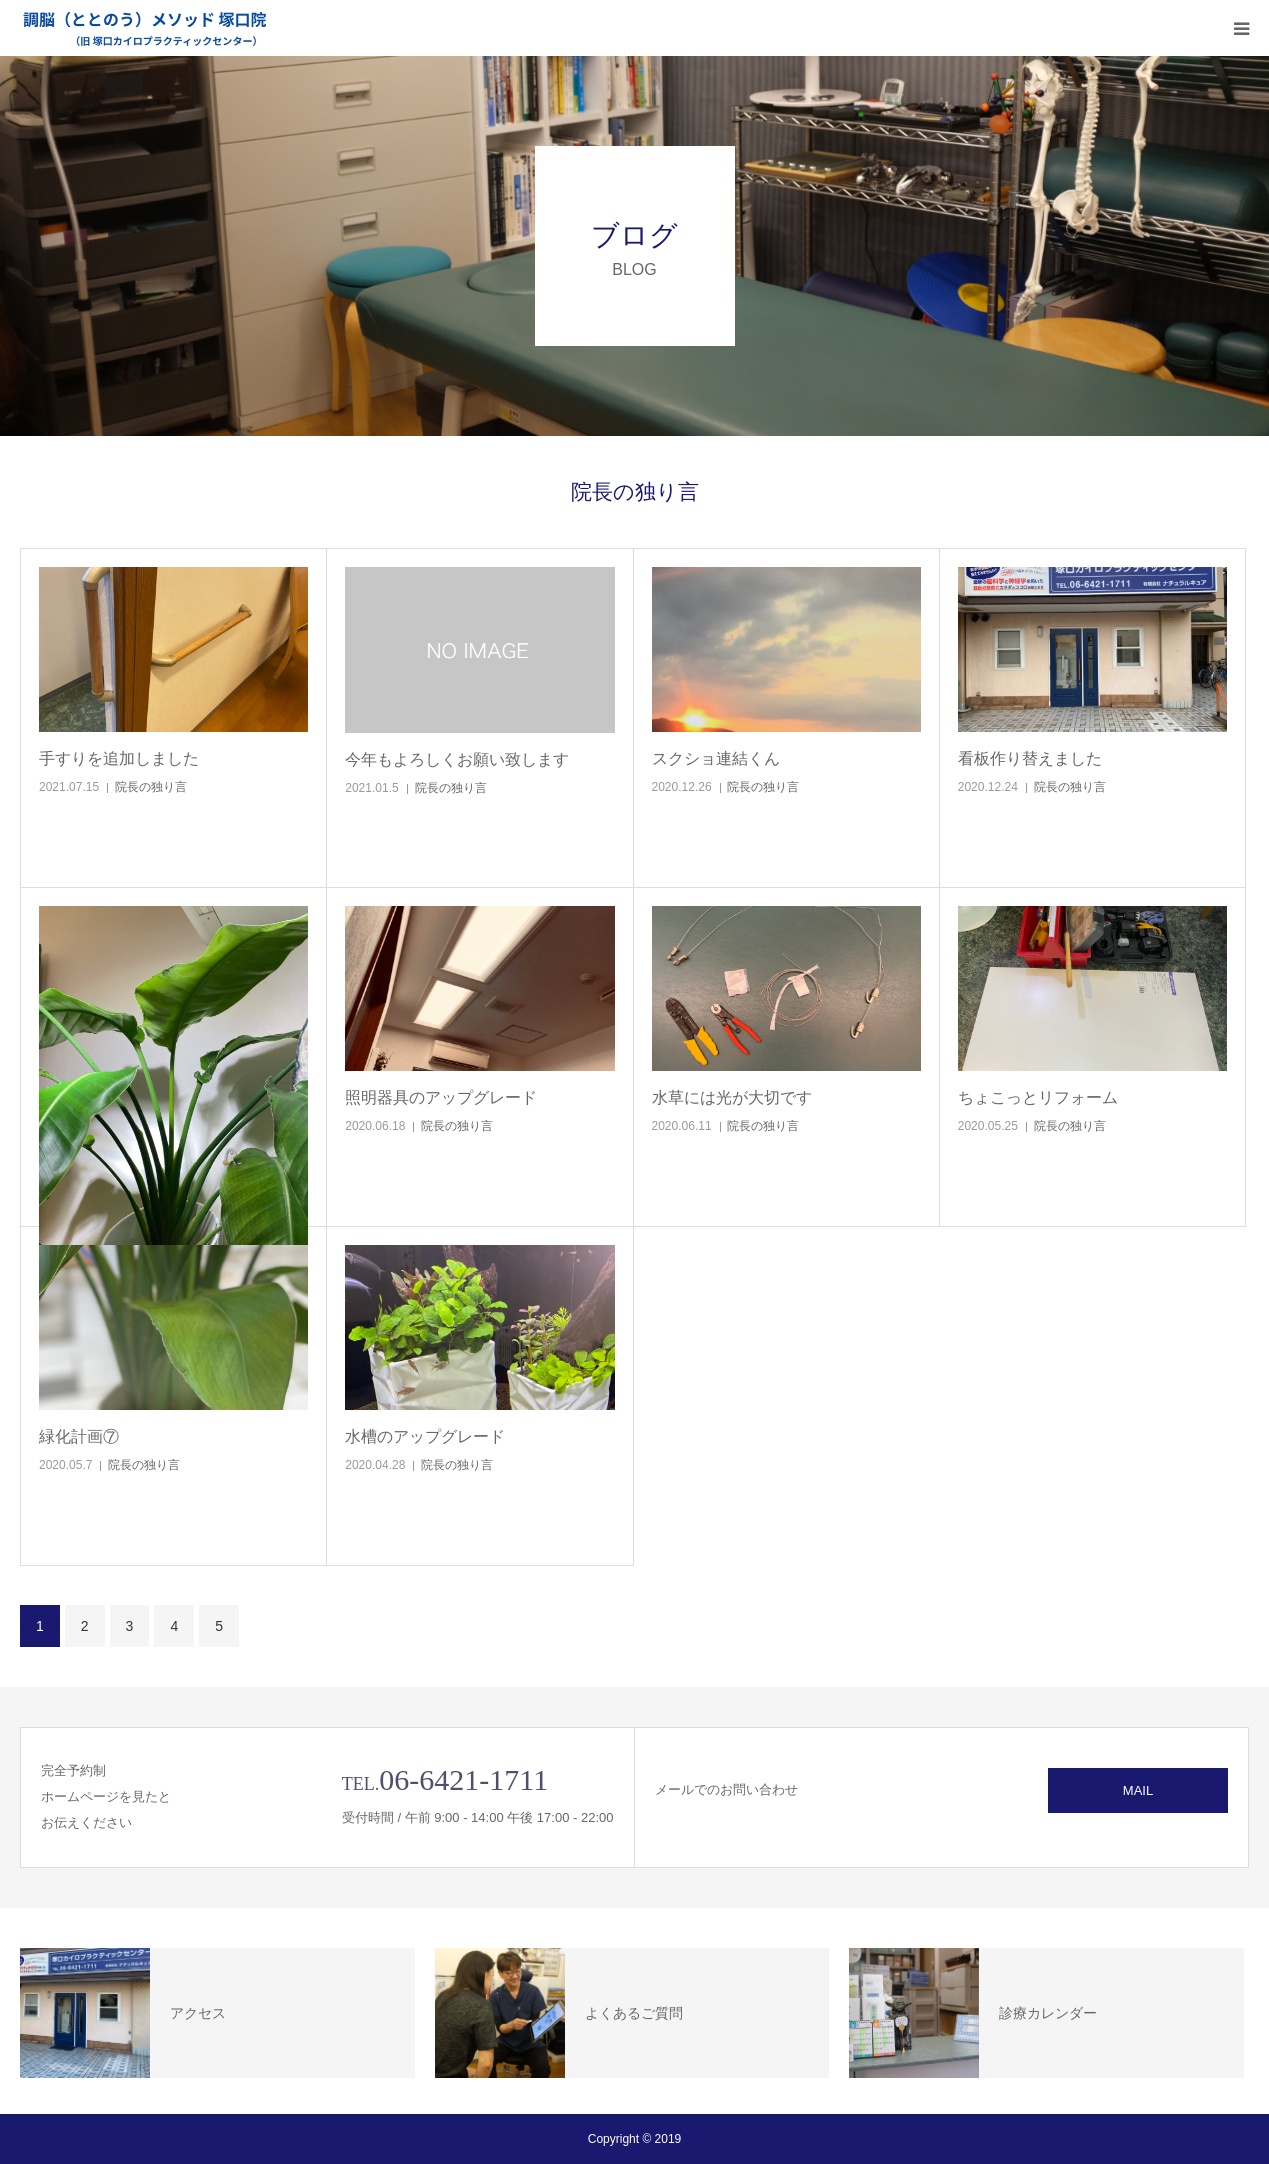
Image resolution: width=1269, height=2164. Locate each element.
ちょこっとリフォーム (1038, 1097)
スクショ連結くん (716, 758)
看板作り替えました (1030, 758)
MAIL (1138, 1790)
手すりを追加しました (119, 758)
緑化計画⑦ (79, 1436)
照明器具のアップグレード (441, 1097)
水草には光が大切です (732, 1097)
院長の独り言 (151, 787)
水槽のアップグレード (425, 1436)
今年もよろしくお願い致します (457, 759)
